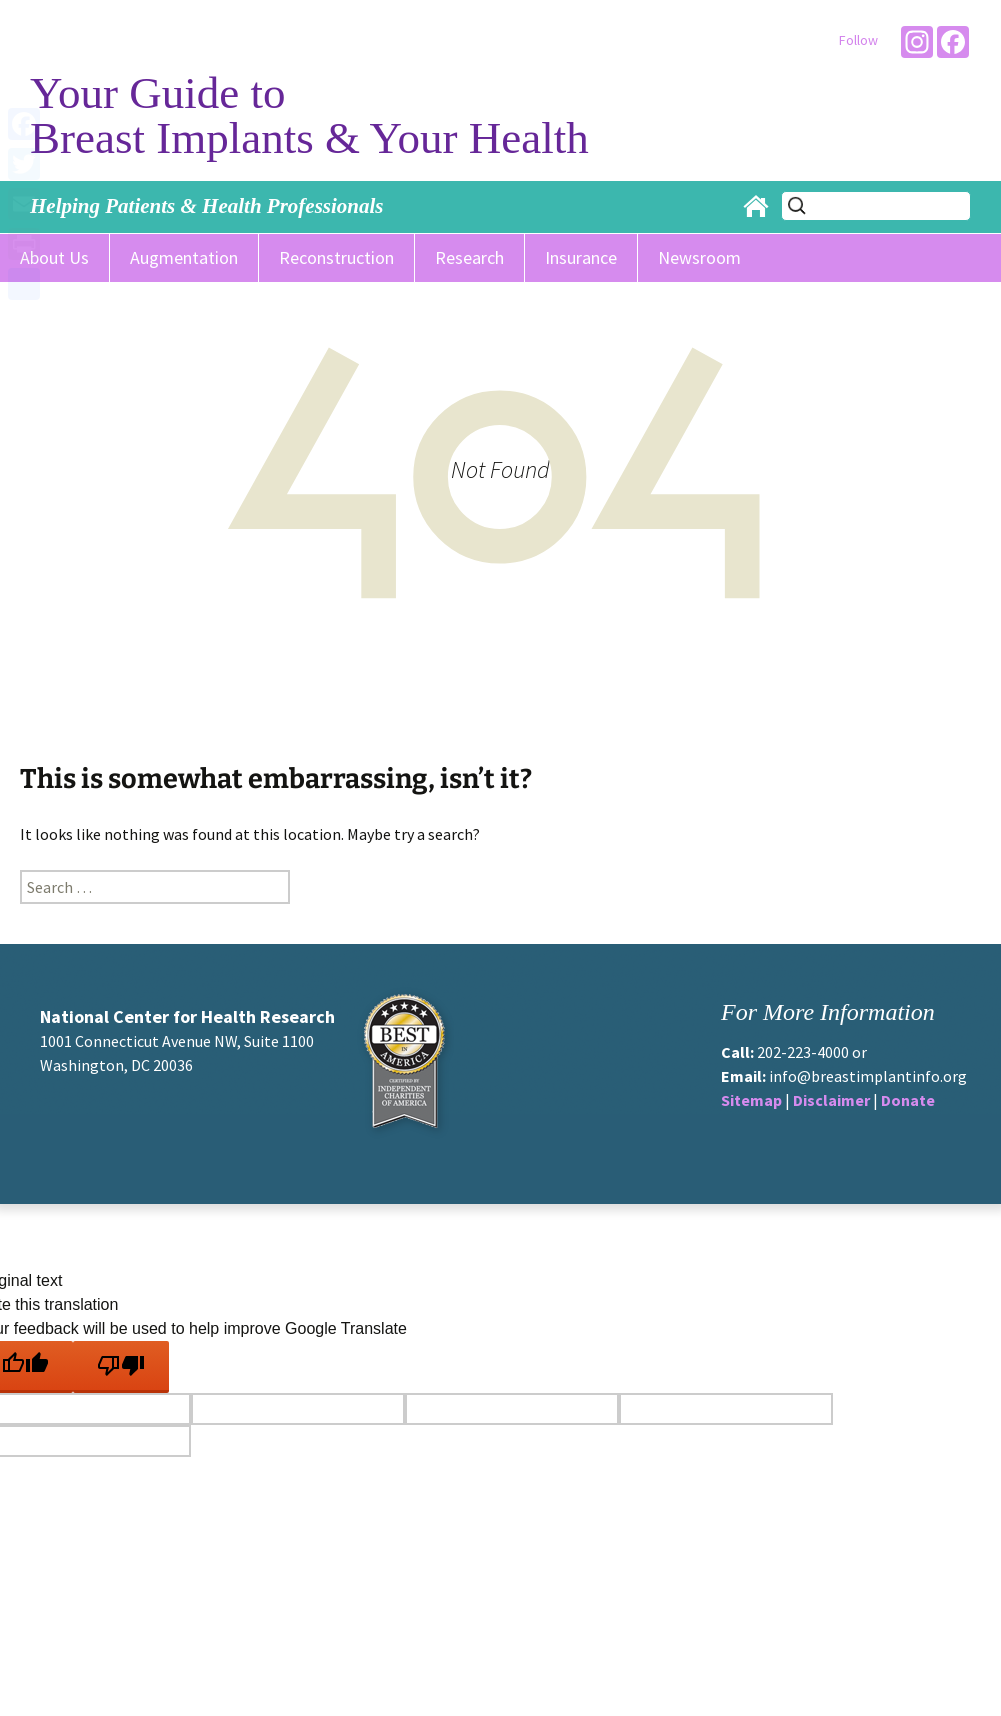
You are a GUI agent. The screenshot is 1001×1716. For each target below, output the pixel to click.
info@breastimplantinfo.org (868, 1076)
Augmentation (184, 257)
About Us (54, 257)
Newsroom (699, 257)
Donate (908, 1100)
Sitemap (751, 1100)
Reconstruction (336, 257)
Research (469, 257)
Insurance (581, 257)
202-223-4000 (803, 1052)
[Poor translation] (121, 1367)
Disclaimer (831, 1100)
